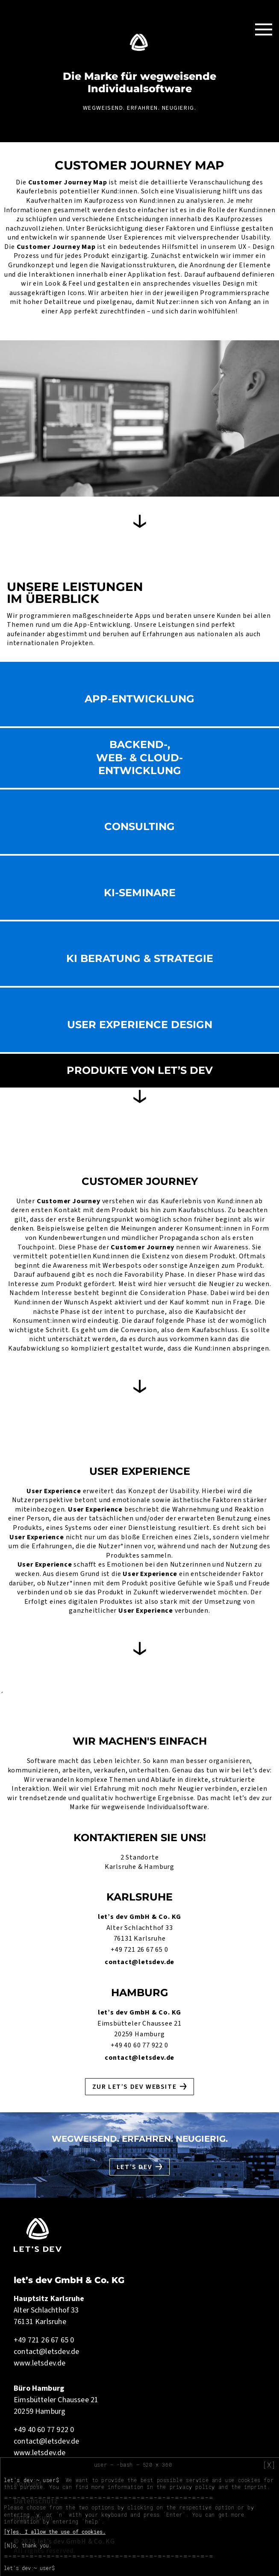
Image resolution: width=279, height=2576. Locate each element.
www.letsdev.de (40, 2363)
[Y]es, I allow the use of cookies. (55, 2531)
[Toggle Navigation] (263, 29)
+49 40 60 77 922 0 (139, 2045)
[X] (269, 2465)
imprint (255, 2486)
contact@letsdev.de (139, 1962)
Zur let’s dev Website (134, 2086)
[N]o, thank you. (28, 2545)
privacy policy (192, 2486)
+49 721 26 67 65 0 (139, 1949)
